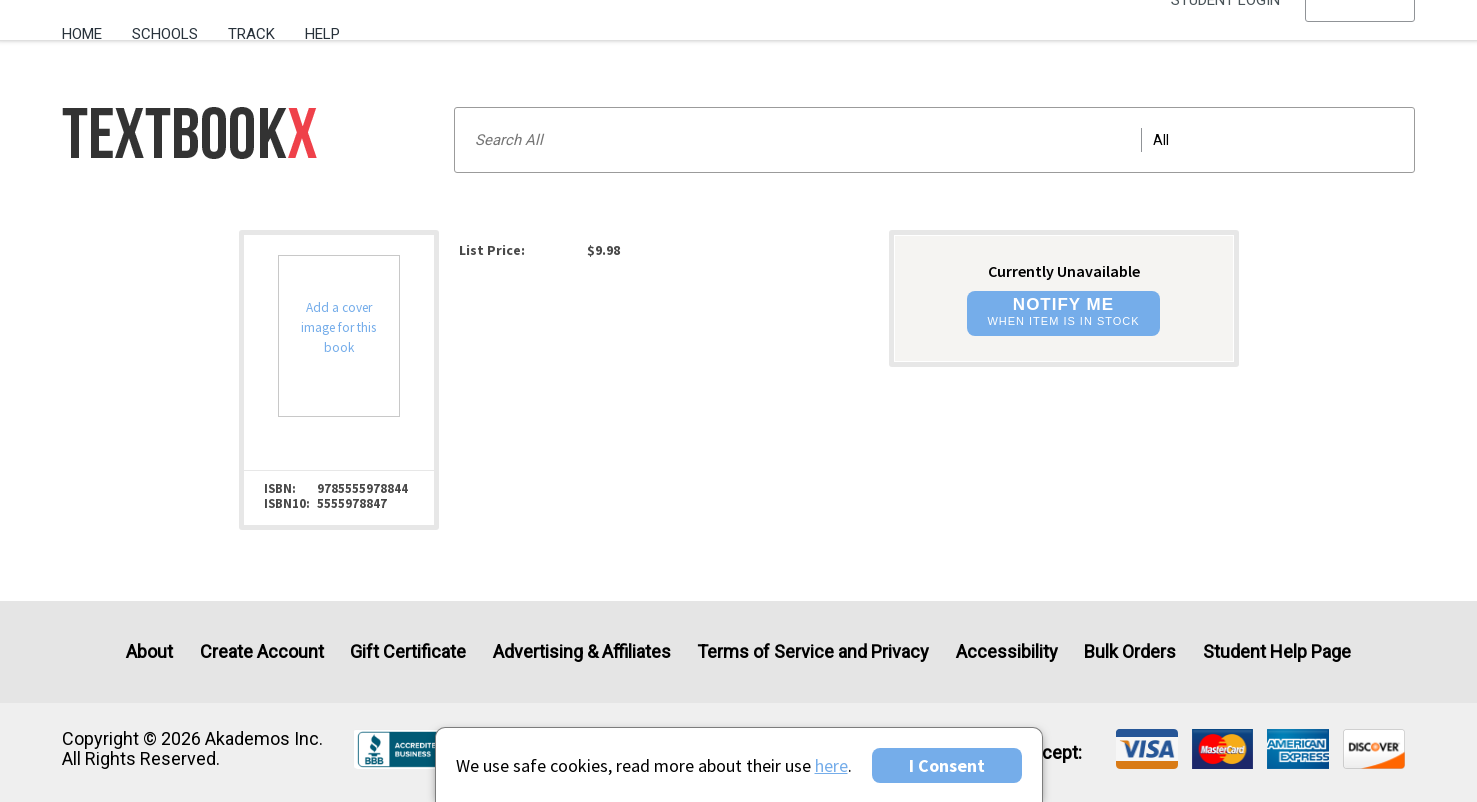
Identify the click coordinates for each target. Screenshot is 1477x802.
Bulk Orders (1130, 651)
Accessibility (1007, 651)
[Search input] (934, 140)
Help (322, 34)
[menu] (1360, 35)
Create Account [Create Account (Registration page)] (262, 651)
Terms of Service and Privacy (813, 651)
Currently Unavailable (1064, 271)
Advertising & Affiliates (582, 651)
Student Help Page (1277, 651)
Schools (165, 34)
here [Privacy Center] (831, 765)
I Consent (947, 765)
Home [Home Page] (82, 34)
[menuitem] (89, 27)
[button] (1360, 35)
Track (251, 34)
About (149, 651)
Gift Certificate (408, 651)
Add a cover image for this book (338, 327)
